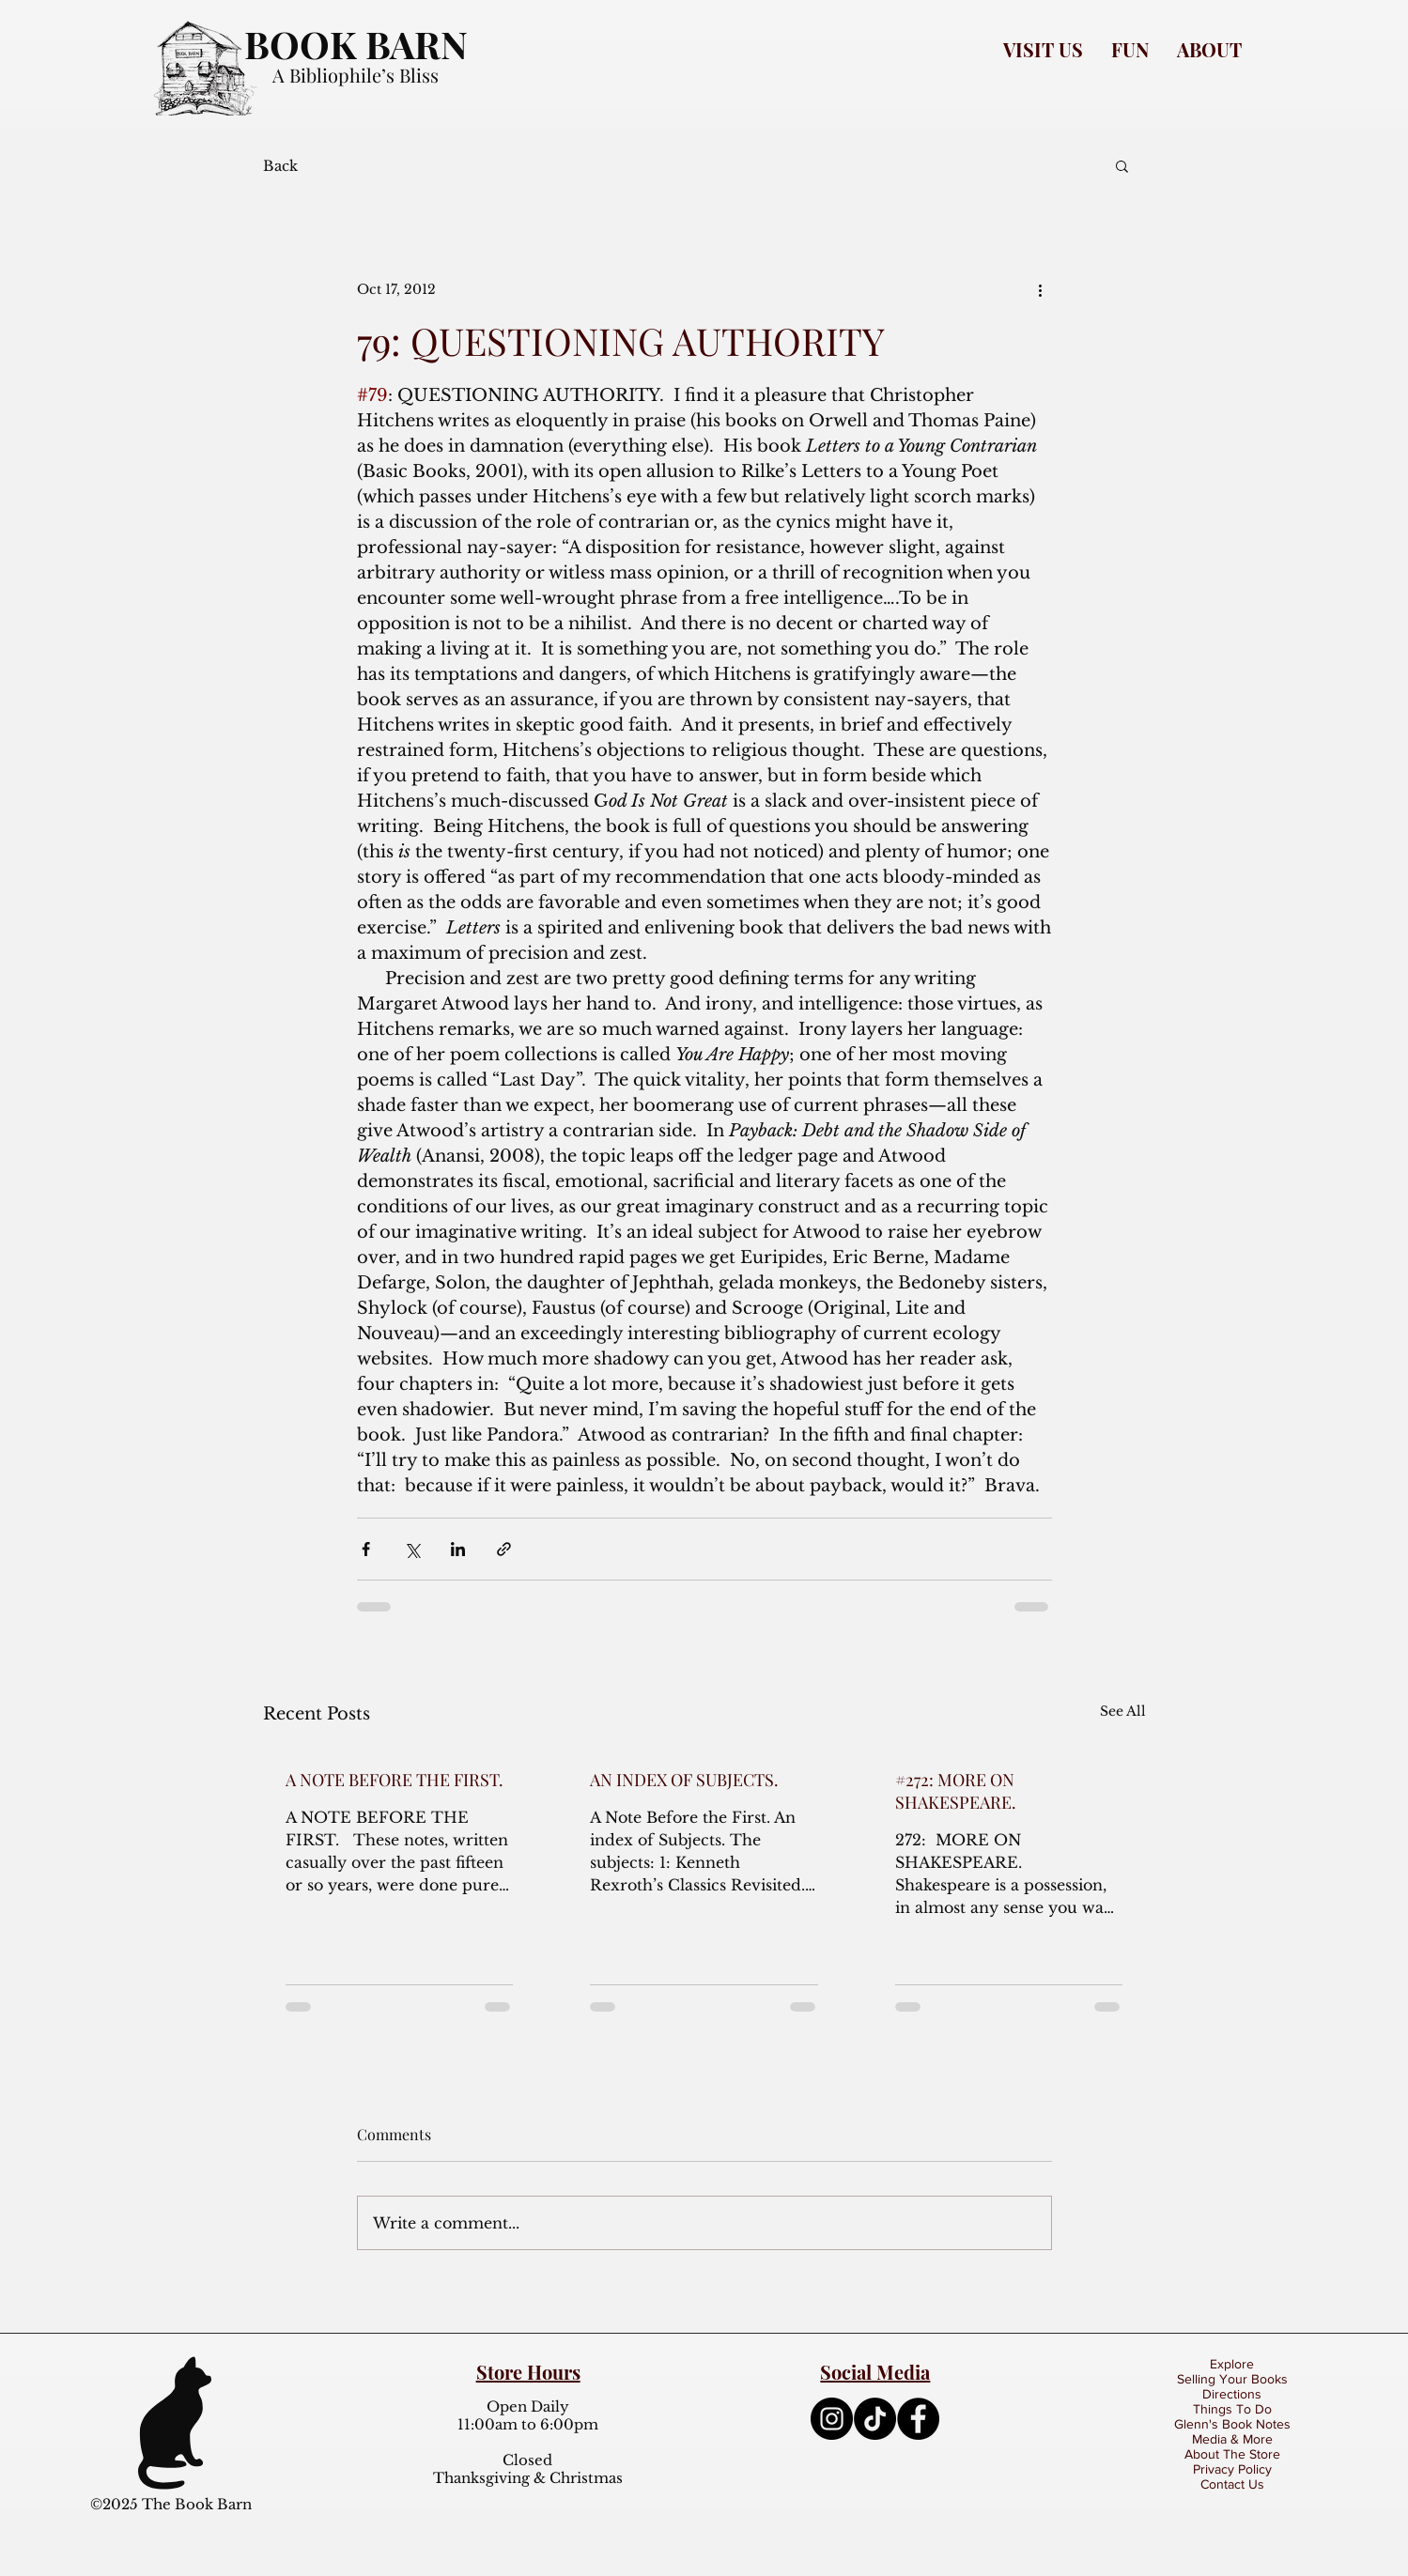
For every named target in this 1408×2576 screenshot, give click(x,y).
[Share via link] (504, 1549)
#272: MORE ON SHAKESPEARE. (955, 1790)
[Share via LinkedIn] (458, 1549)
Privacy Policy (1232, 2468)
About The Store (1232, 2453)
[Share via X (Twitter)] (412, 1549)
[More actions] (1040, 289)
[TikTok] (875, 2419)
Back (280, 166)
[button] (1043, 49)
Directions (1231, 2393)
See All (1123, 1711)
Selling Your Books (1232, 2378)
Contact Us (1232, 2483)
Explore (1232, 2363)
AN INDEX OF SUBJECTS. (684, 1779)
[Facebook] (918, 2419)
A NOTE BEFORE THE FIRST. (394, 1779)
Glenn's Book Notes (1232, 2423)
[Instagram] (832, 2419)
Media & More (1232, 2438)
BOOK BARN (356, 44)
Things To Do (1232, 2408)
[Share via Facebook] (366, 1549)
